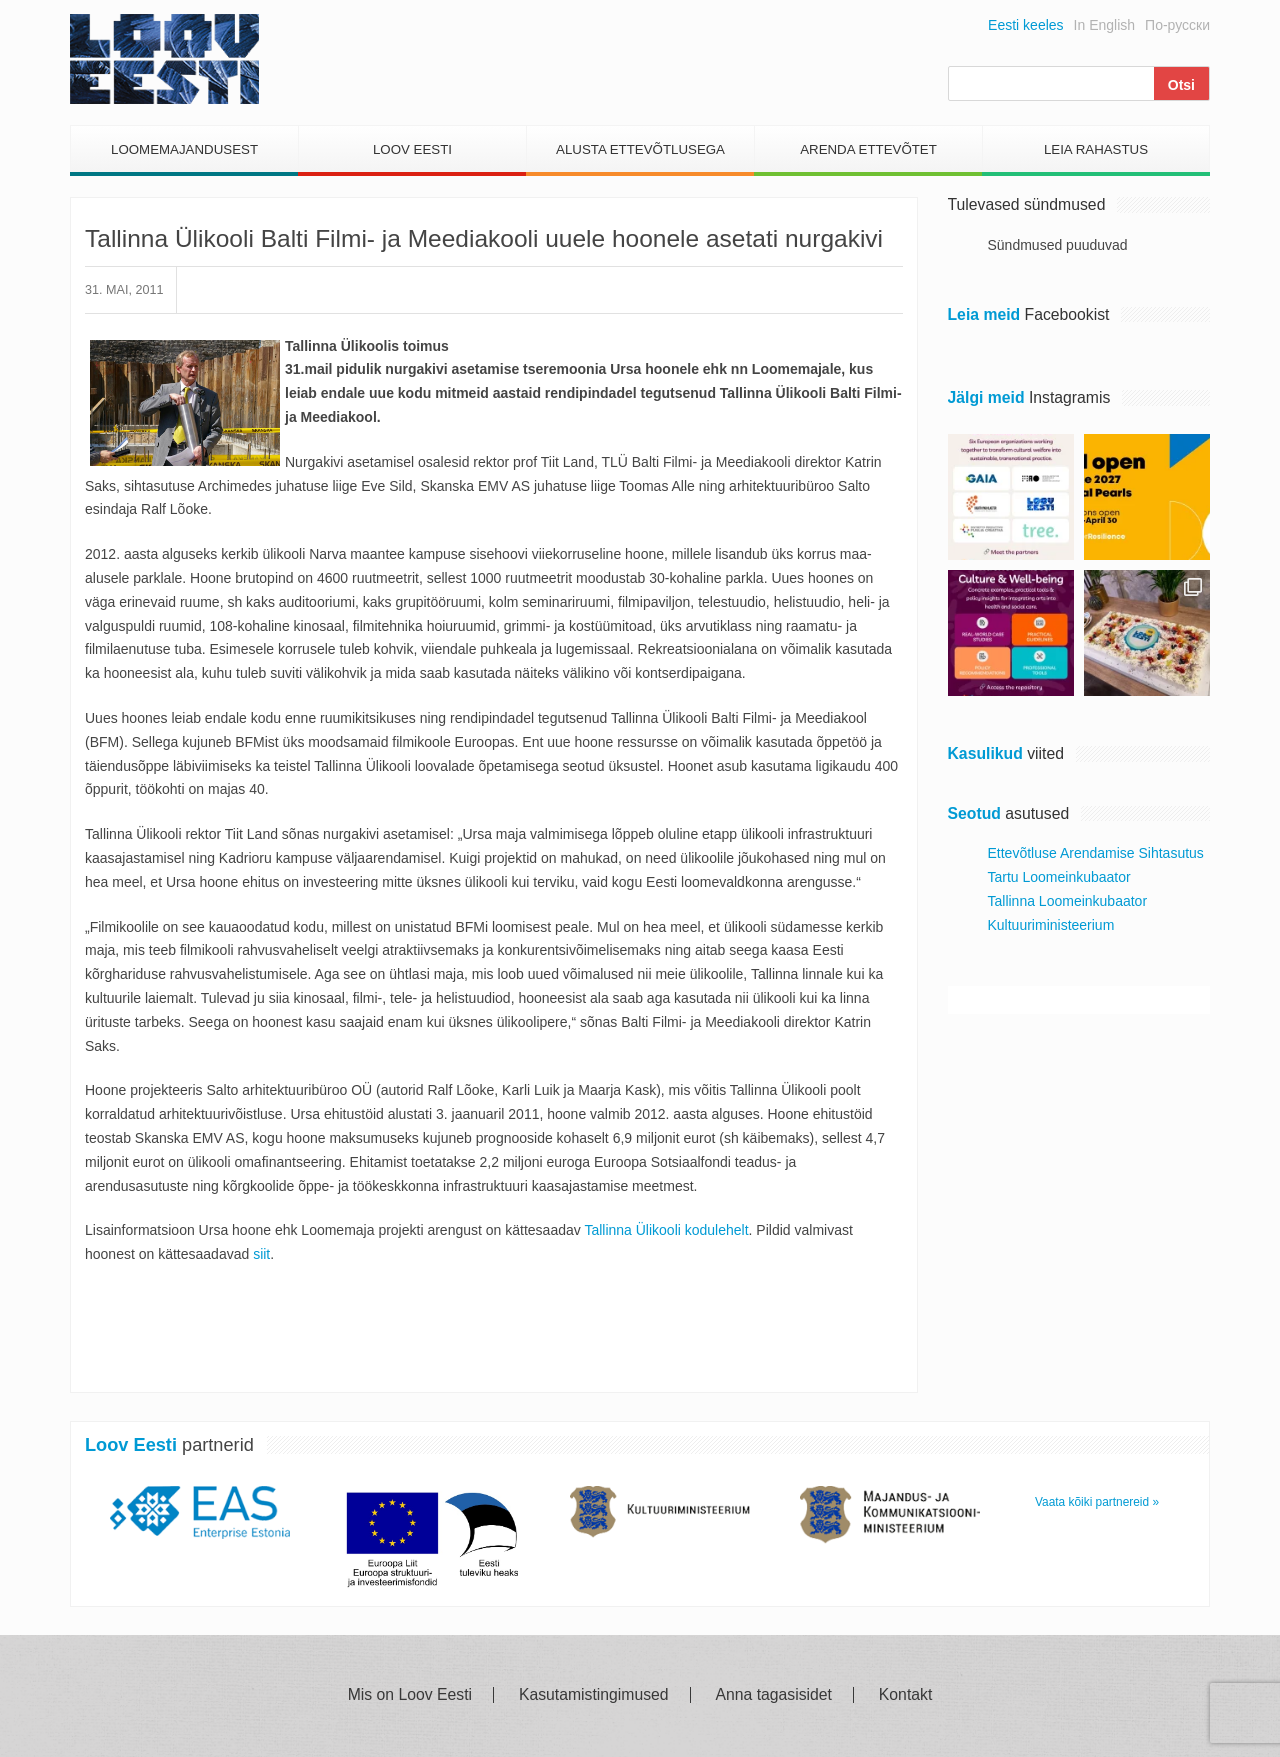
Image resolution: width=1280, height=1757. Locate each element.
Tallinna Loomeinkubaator (1068, 901)
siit (261, 1254)
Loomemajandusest (184, 149)
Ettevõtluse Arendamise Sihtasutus (1096, 853)
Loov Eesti (412, 149)
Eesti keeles (1025, 25)
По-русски (1177, 25)
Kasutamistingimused (594, 1695)
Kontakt (905, 1695)
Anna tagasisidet (774, 1695)
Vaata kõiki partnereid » (1097, 1502)
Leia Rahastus (1096, 149)
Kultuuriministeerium (1051, 925)
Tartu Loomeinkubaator (1059, 877)
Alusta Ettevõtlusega (640, 149)
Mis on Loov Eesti (410, 1695)
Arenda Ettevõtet (868, 149)
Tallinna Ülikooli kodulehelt (666, 1230)
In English (1104, 25)
